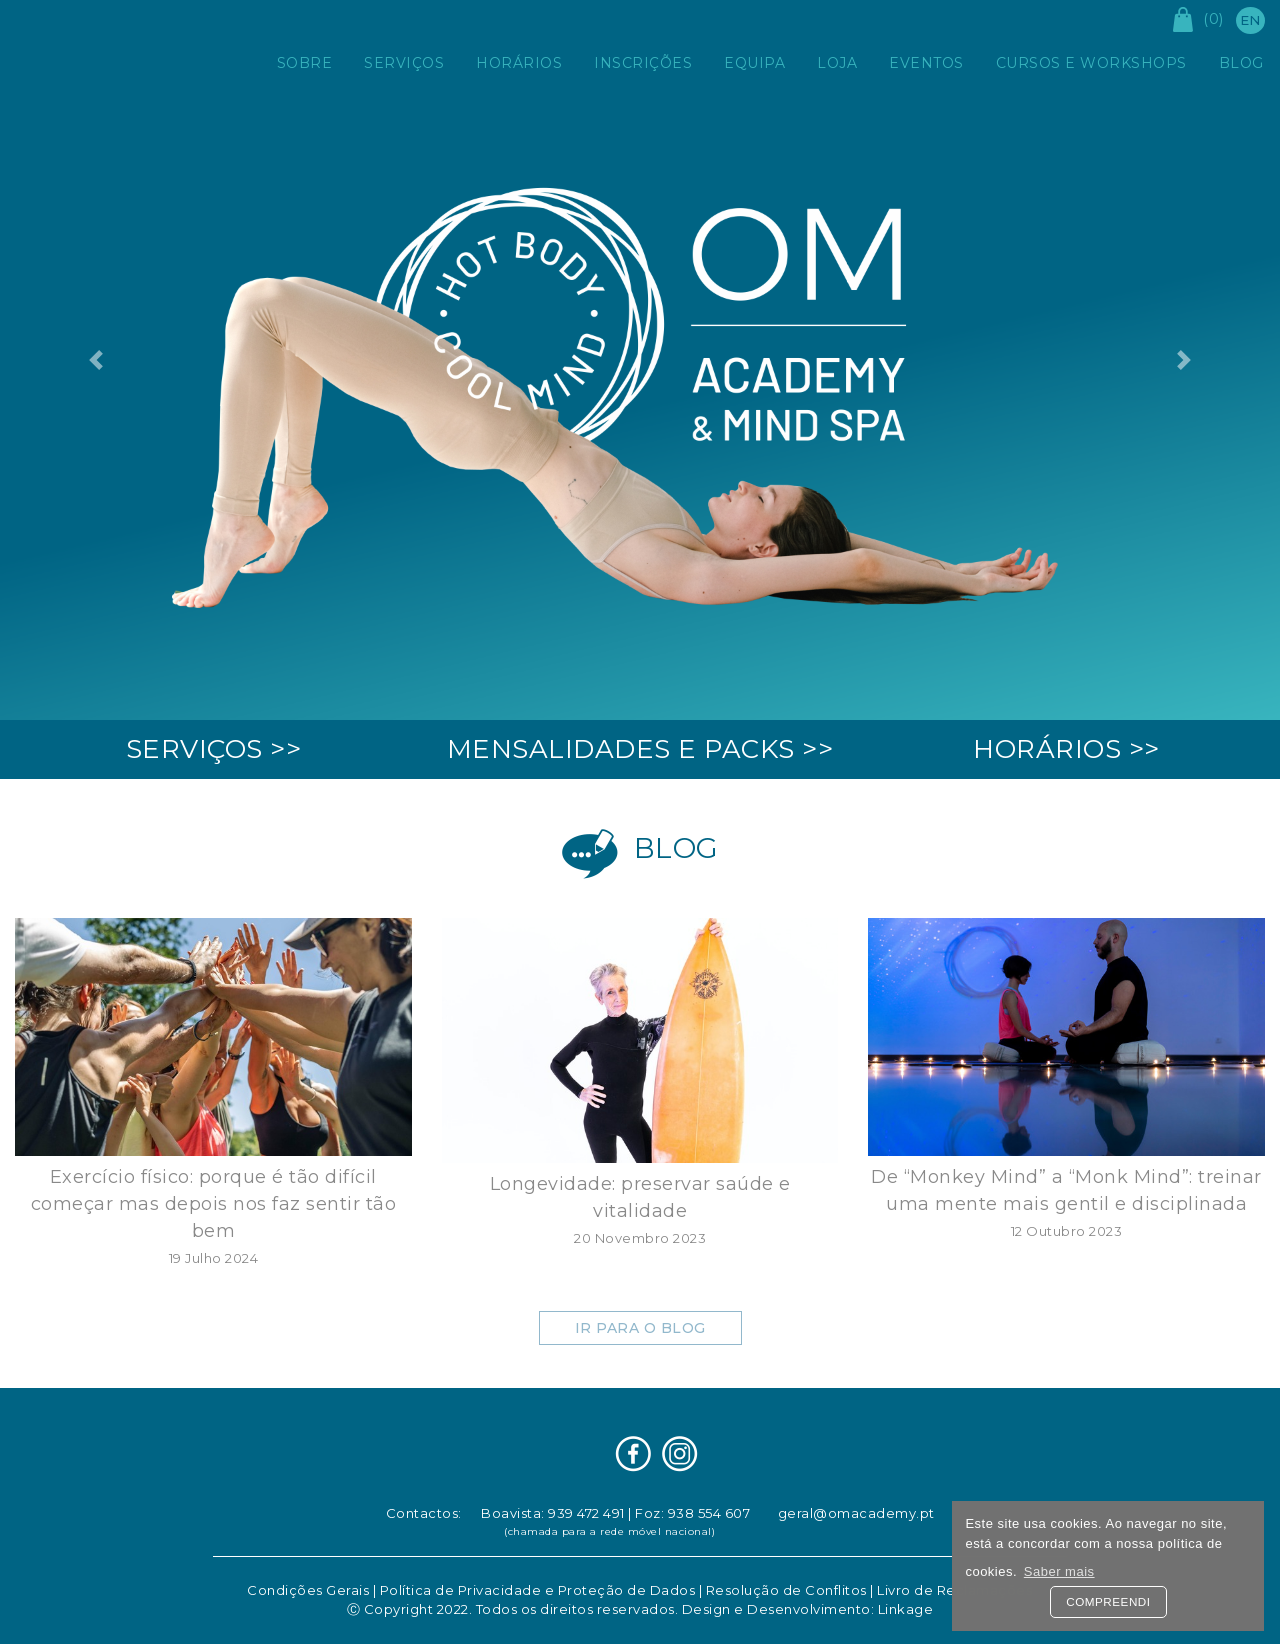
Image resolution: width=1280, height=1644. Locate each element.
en (1250, 20)
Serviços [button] (404, 63)
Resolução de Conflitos (786, 1590)
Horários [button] (519, 63)
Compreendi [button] (1108, 1601)
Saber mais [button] (1059, 1571)
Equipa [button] (754, 63)
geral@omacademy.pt (856, 1513)
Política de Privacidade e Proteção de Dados (538, 1590)
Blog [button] (1241, 63)
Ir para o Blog (640, 1328)
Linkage (906, 1609)
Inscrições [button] (643, 63)
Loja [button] (837, 63)
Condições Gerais (308, 1590)
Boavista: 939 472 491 (553, 1513)
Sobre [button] (305, 63)
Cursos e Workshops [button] (1091, 63)
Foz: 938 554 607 (692, 1513)
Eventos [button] (926, 63)
